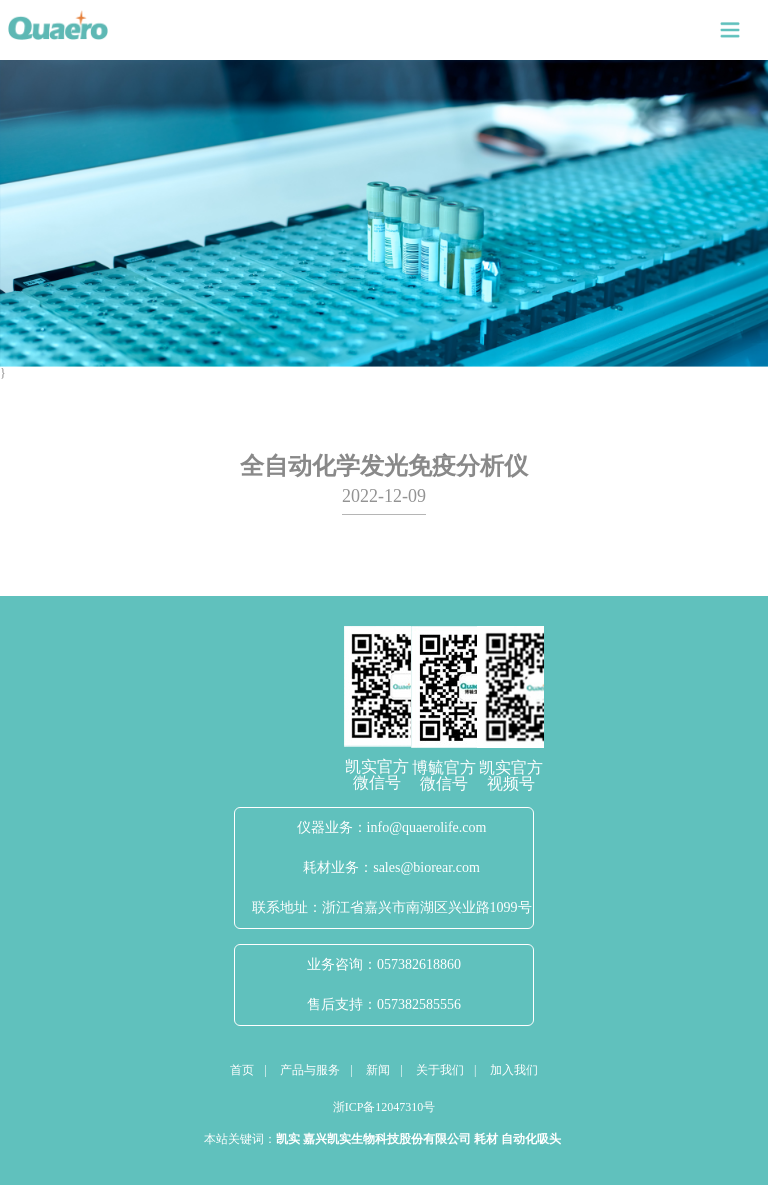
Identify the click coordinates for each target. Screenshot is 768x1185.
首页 (242, 1070)
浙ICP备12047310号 (384, 1107)
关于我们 (440, 1070)
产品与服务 (310, 1070)
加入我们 (514, 1070)
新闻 (378, 1070)
